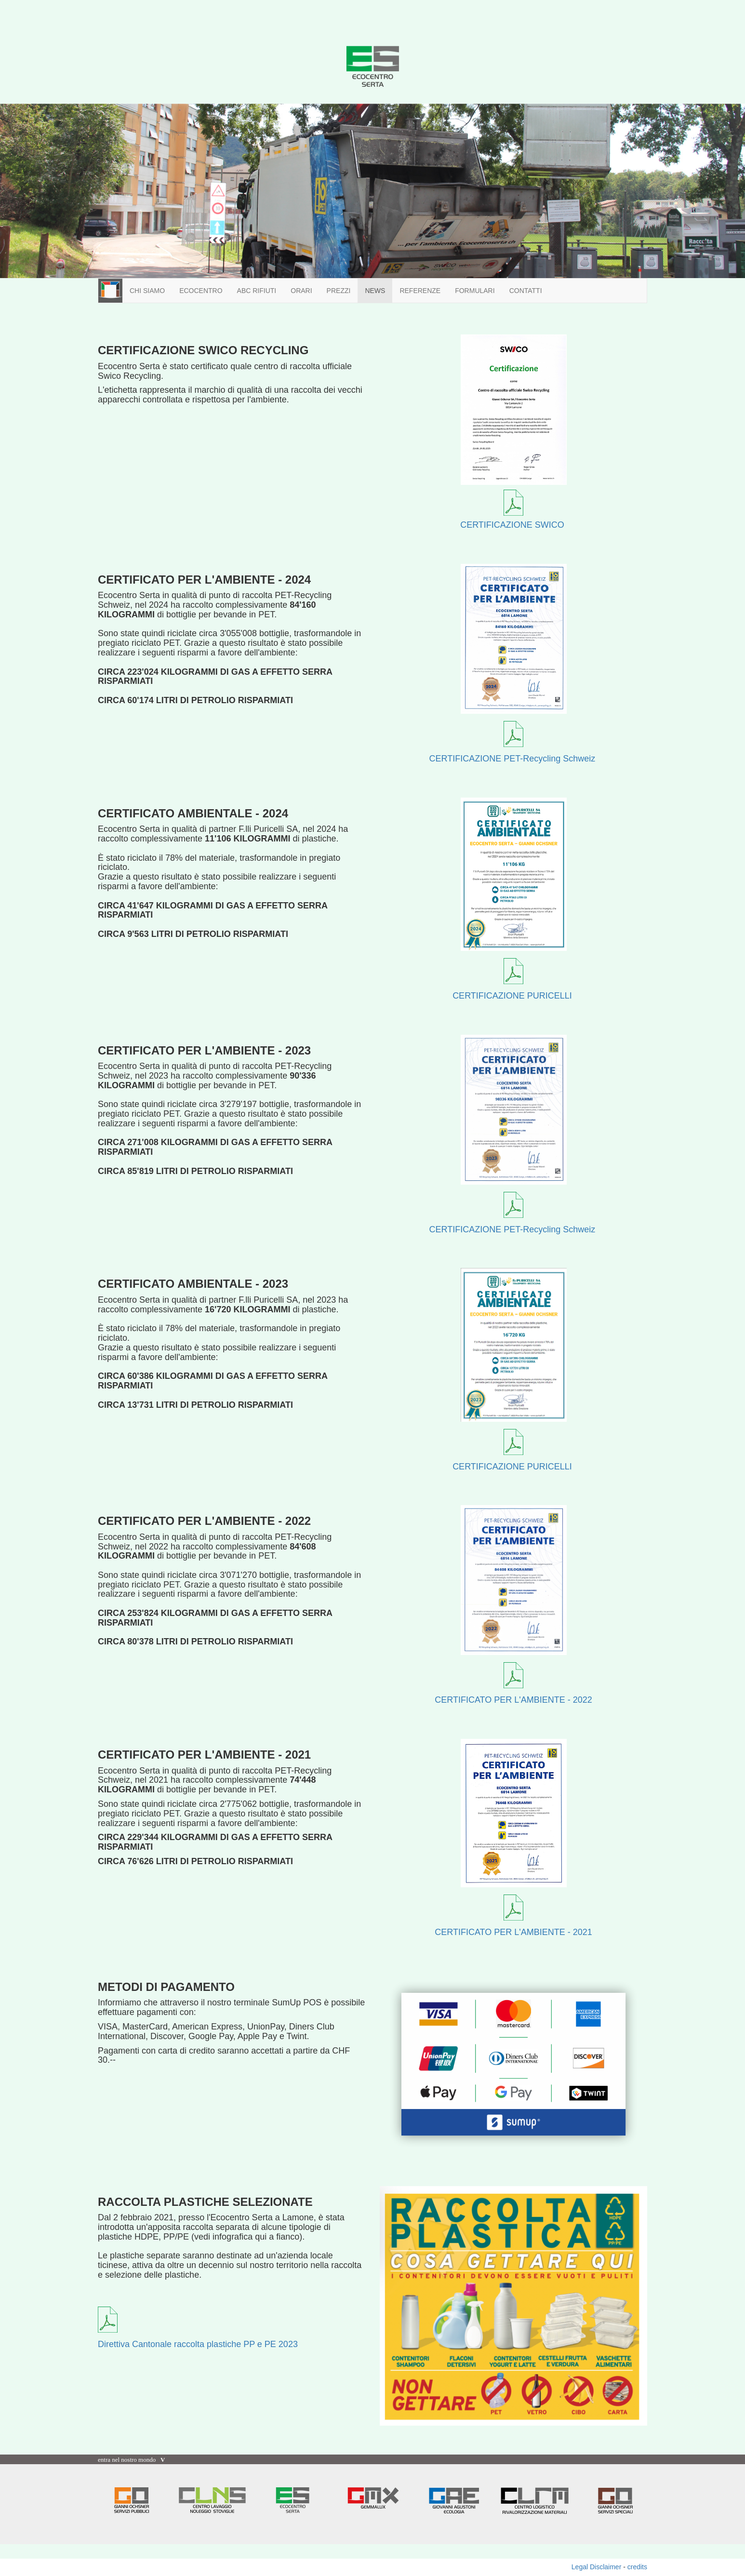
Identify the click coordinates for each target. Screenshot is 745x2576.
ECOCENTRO (200, 290)
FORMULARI (474, 290)
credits (637, 2567)
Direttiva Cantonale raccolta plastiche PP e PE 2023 (198, 2344)
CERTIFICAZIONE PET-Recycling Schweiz (512, 758)
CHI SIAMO (147, 290)
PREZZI (339, 290)
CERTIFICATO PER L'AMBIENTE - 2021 (513, 1932)
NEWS (375, 290)
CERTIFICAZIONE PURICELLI (512, 996)
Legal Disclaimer (596, 2567)
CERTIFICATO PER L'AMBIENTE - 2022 (513, 1700)
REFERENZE (419, 290)
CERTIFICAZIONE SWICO (512, 525)
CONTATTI (525, 290)
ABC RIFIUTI (257, 290)
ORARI (301, 290)
